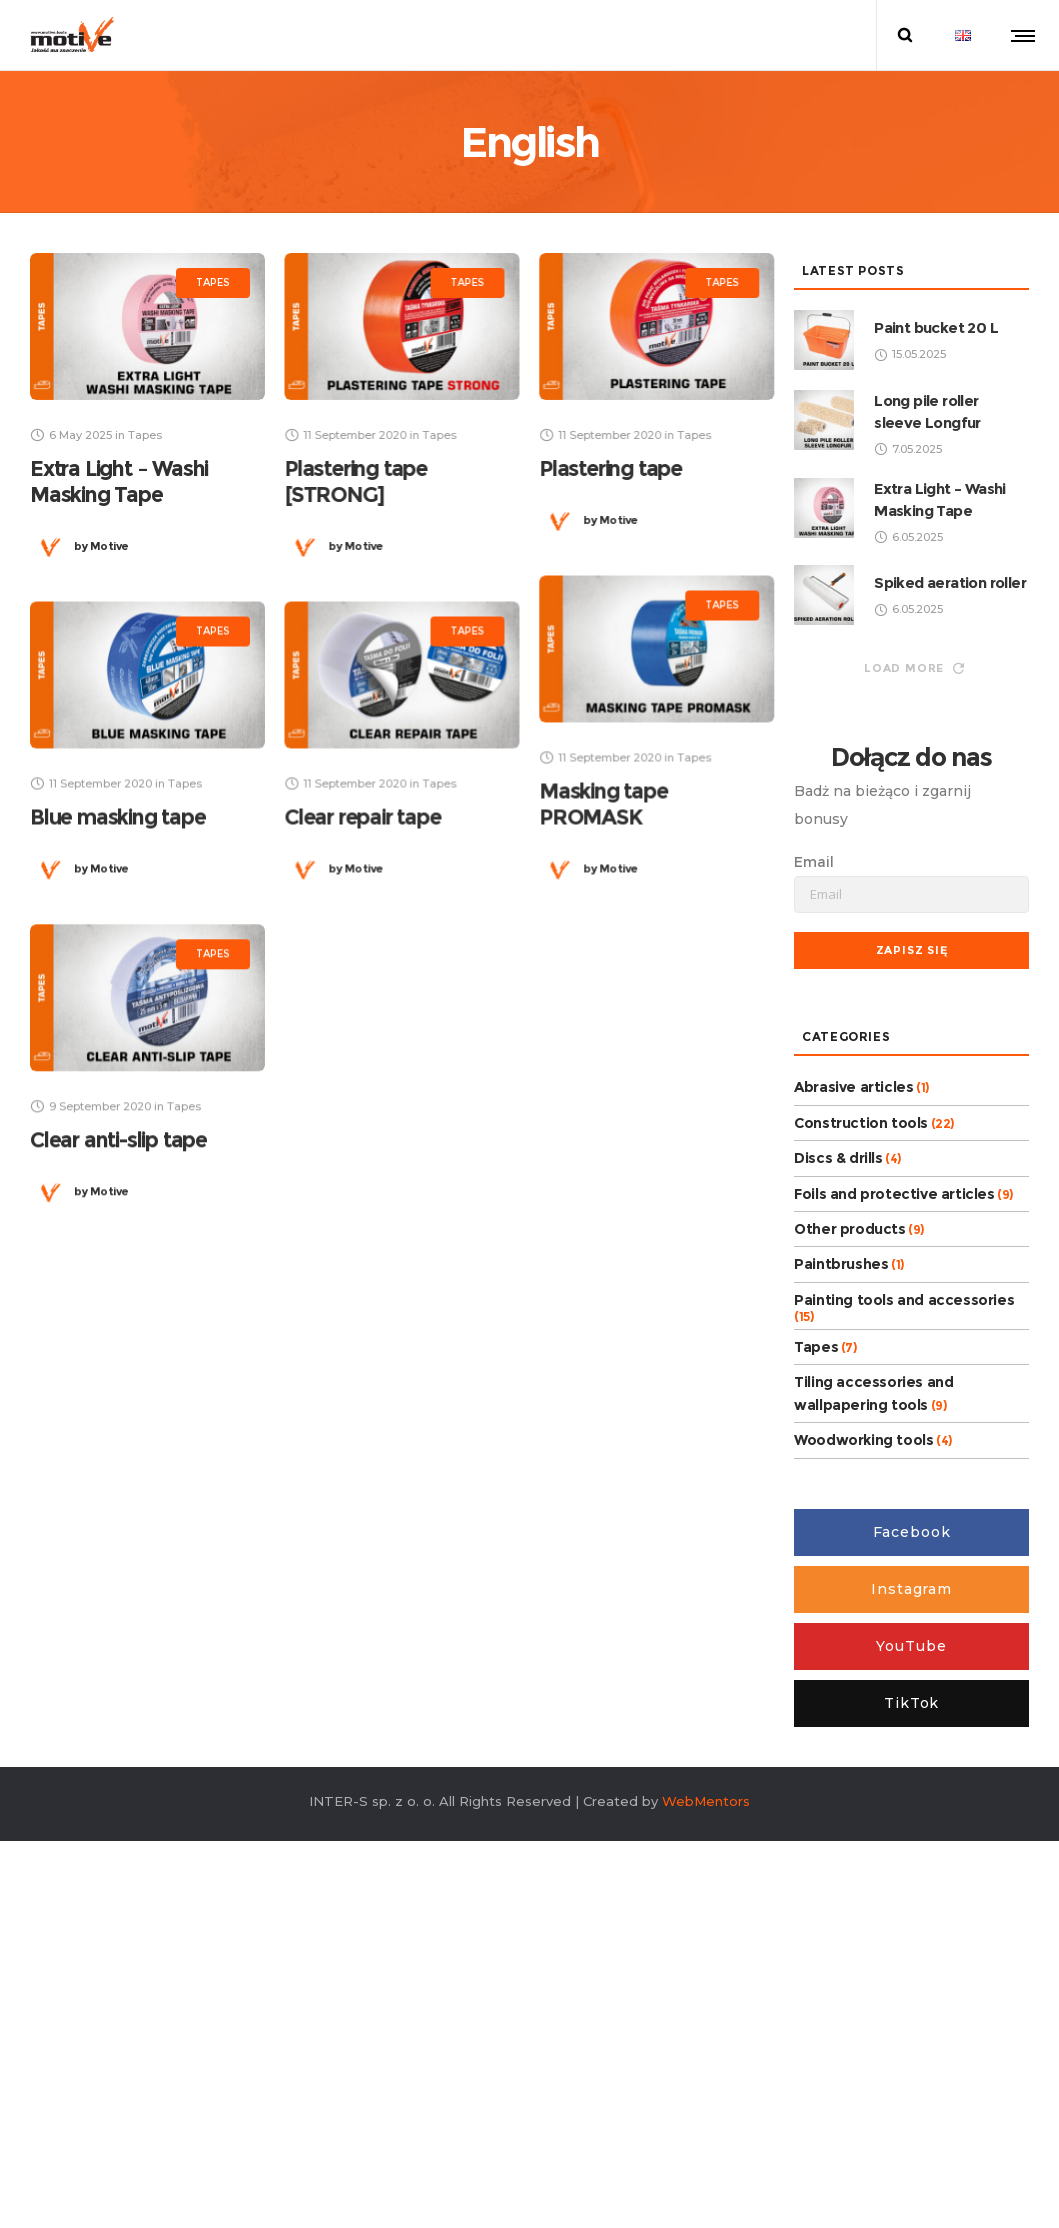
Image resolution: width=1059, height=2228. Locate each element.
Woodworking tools (863, 1440)
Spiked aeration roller (950, 582)
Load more (914, 668)
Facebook (912, 1532)
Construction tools (861, 1123)
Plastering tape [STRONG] (355, 481)
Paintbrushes (841, 1264)
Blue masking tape (118, 816)
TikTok (911, 1703)
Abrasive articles (853, 1087)
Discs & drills (838, 1158)
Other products (849, 1229)
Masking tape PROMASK (603, 803)
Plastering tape (610, 468)
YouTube (911, 1646)
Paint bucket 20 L (936, 327)
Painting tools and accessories (904, 1300)
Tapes (816, 1347)
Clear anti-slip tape (118, 1139)
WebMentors (706, 1801)
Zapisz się (912, 950)
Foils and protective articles (894, 1194)
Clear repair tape (362, 816)
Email (814, 862)
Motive (101, 546)
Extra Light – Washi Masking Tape (119, 481)
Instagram (911, 1589)
